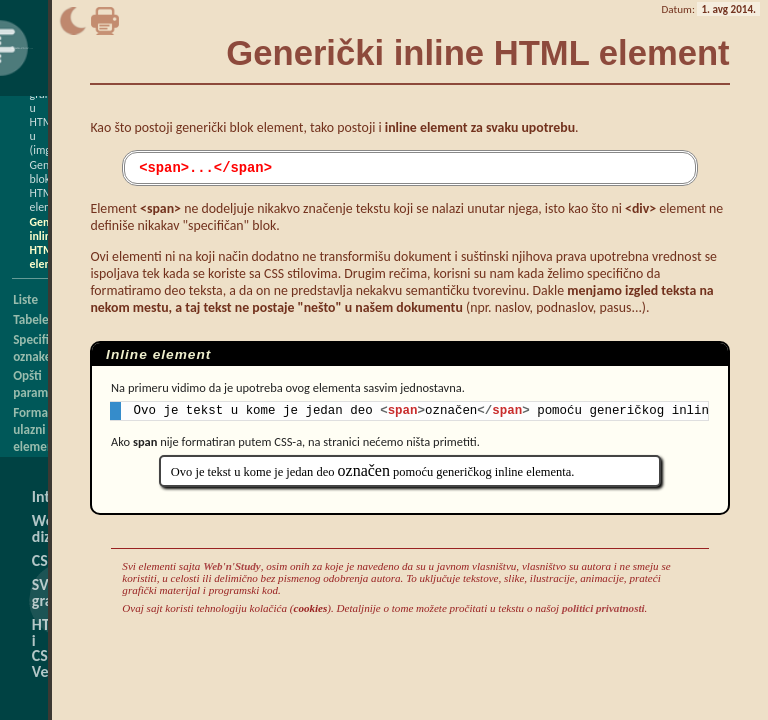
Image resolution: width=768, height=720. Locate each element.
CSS (43, 560)
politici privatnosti (603, 611)
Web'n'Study (232, 569)
